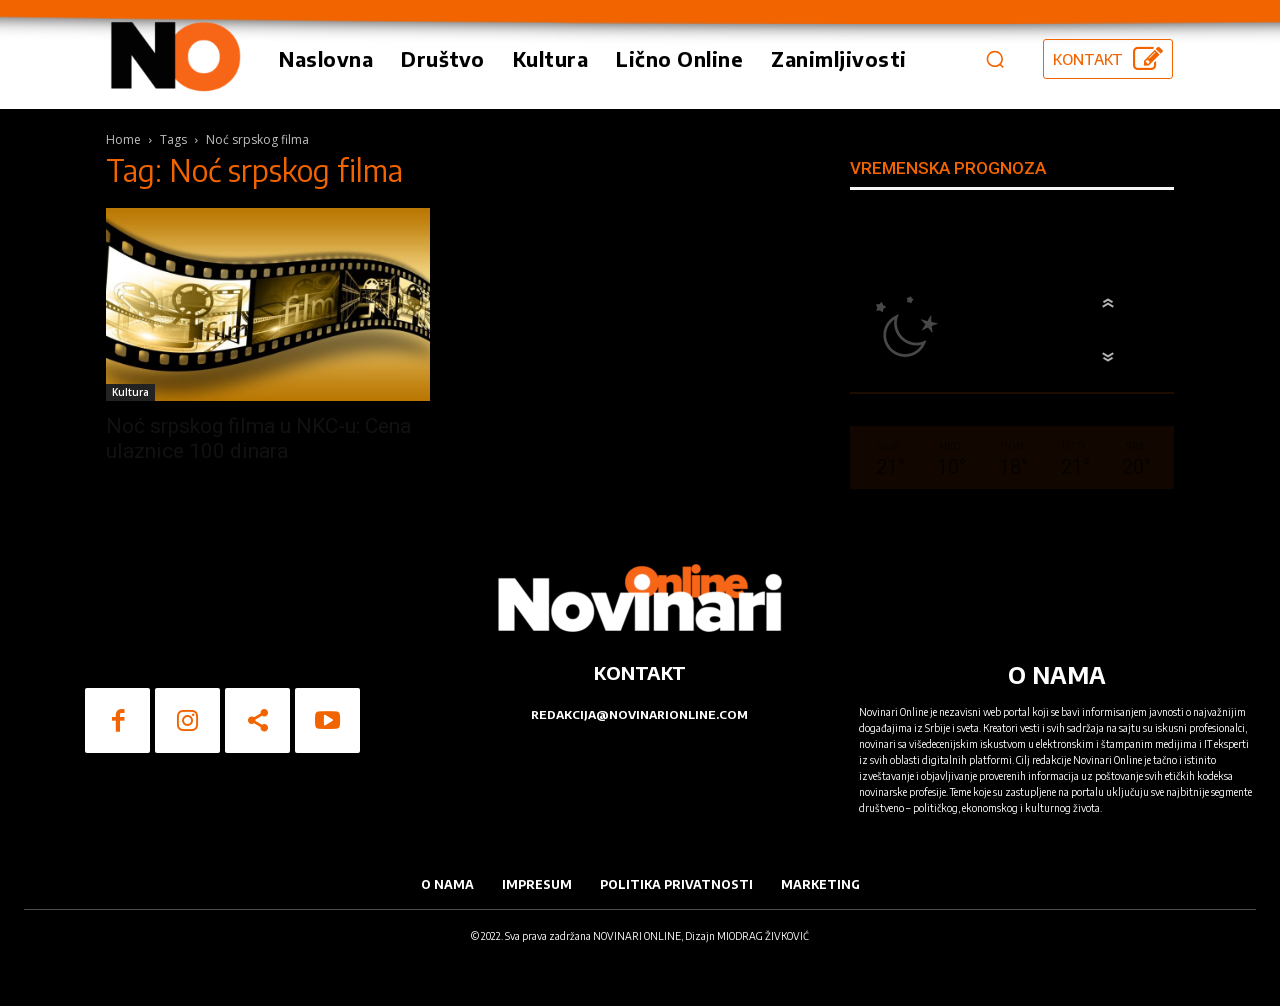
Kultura (130, 392)
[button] (995, 59)
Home (123, 139)
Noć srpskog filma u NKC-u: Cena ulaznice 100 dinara (258, 438)
